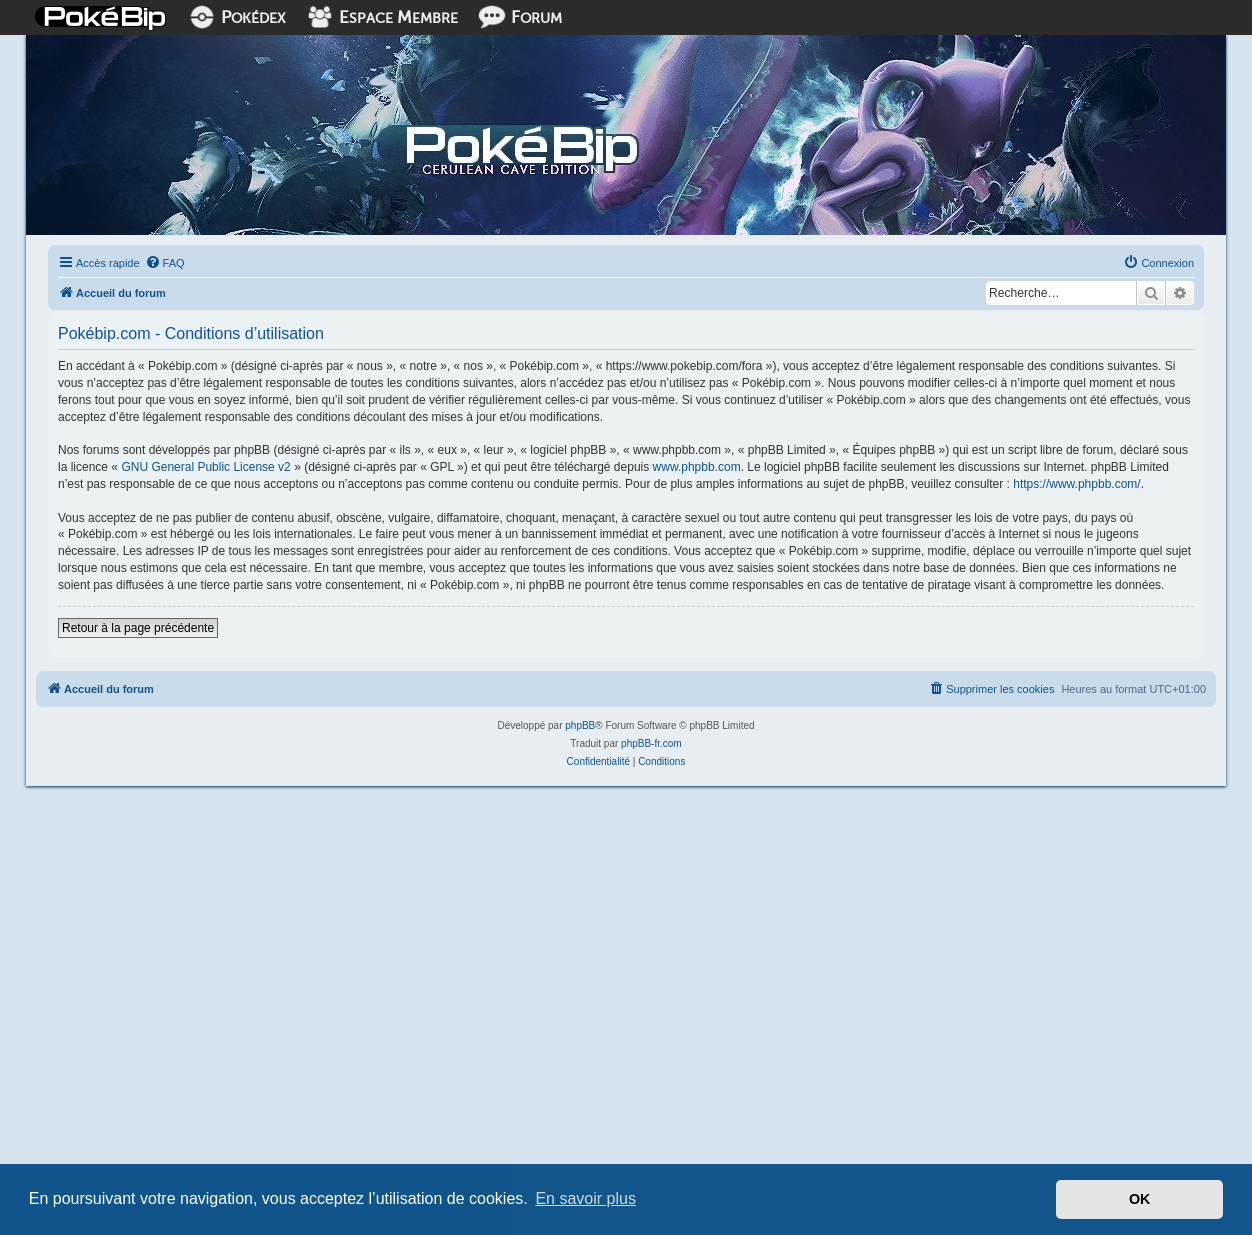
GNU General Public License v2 (205, 467)
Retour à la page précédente (138, 628)
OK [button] (1140, 1199)
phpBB (580, 725)
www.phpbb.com (697, 467)
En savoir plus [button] (585, 1198)
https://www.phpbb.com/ (1076, 484)
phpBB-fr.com (651, 743)
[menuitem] (165, 263)
